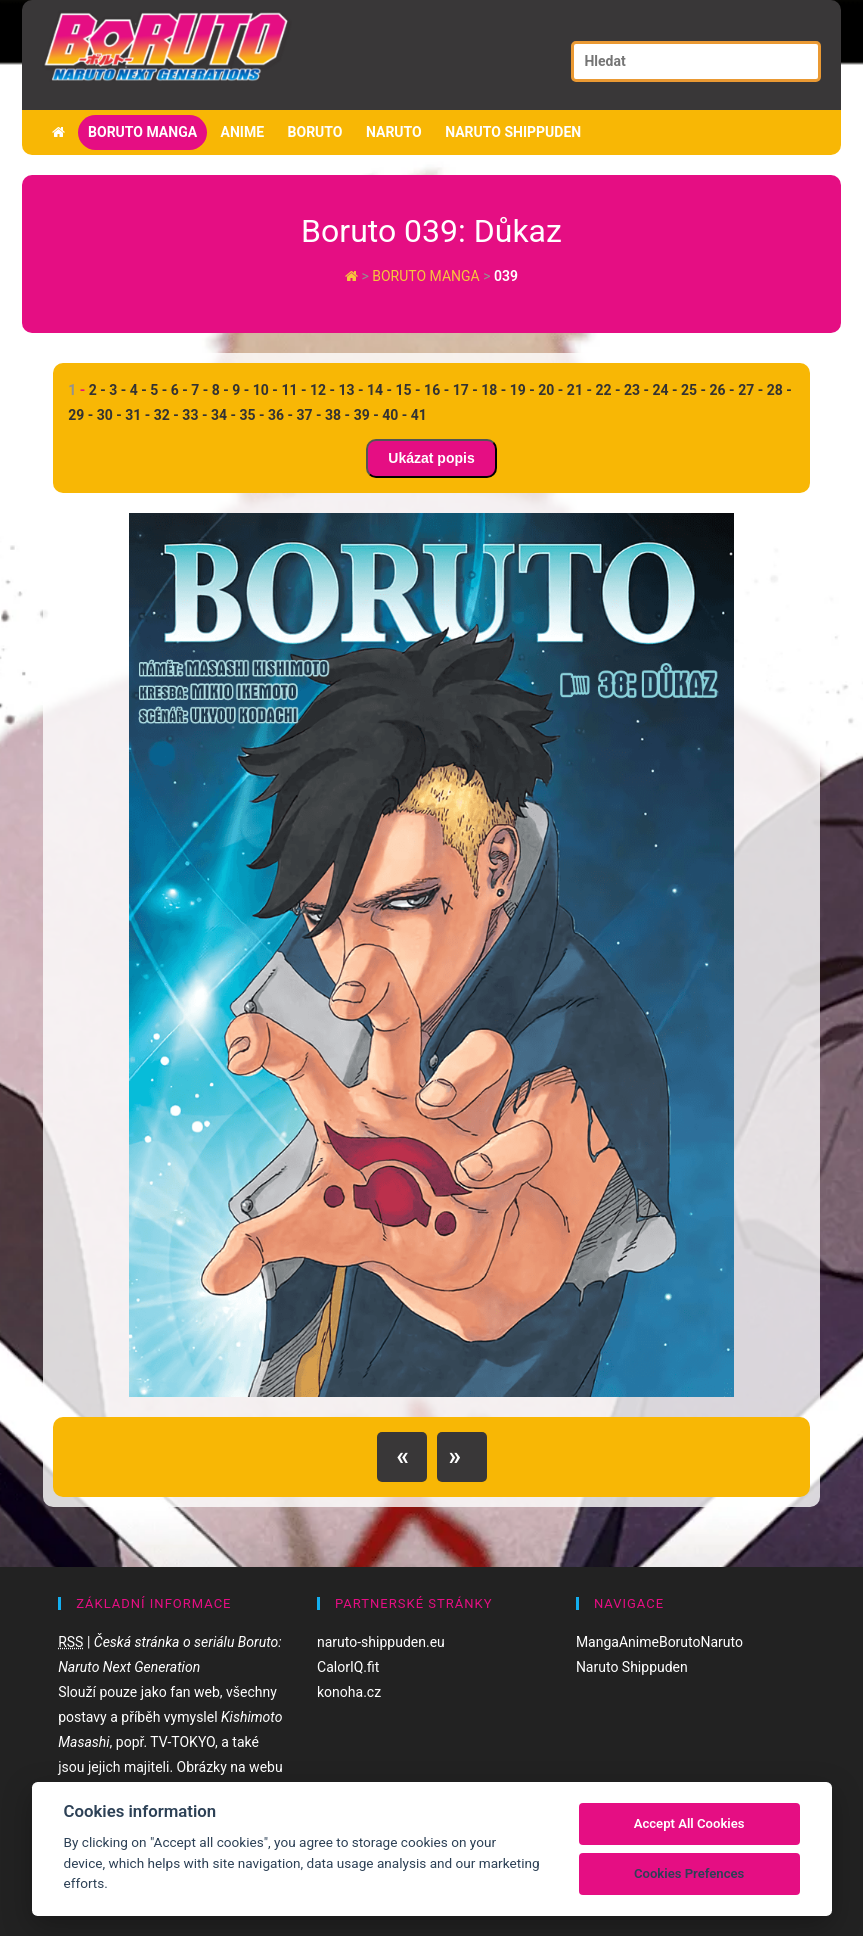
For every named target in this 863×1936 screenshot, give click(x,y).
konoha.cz (349, 1692)
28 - (779, 390)
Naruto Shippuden (513, 132)
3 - (117, 390)
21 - (579, 390)
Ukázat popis (431, 458)
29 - (80, 415)
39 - (366, 415)
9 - (240, 390)
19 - (522, 390)
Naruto (394, 132)
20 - (550, 390)
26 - (722, 390)
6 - (179, 390)
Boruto (315, 132)
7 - (199, 390)
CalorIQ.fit (348, 1667)
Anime (243, 132)
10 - (265, 390)
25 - (693, 390)
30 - (109, 415)
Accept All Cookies (689, 1823)
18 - (493, 390)
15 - (408, 390)
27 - (750, 390)
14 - (379, 390)
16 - (436, 390)
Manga (597, 1642)
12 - (322, 390)
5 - (158, 390)
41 (419, 415)
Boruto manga (142, 132)
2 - (97, 390)
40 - (394, 415)
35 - (251, 415)
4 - (138, 390)
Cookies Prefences (689, 1873)
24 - (664, 390)
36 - (280, 415)
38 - (337, 415)
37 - (309, 415)
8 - (220, 390)
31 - (137, 415)
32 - (166, 415)
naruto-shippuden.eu (381, 1642)
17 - (465, 390)
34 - (223, 415)
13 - (350, 390)
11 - (293, 390)
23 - (636, 390)
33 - (194, 415)
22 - (607, 390)
